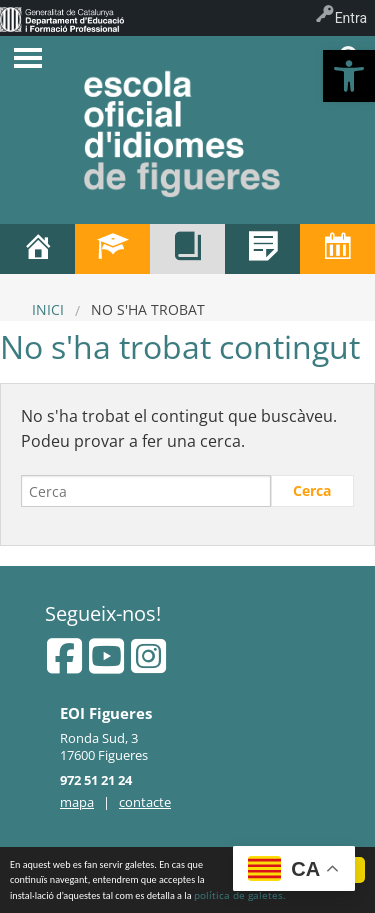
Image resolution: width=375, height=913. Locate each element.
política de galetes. (240, 896)
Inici (48, 309)
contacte (145, 802)
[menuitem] (62, 18)
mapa (77, 802)
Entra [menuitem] (351, 18)
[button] (349, 76)
